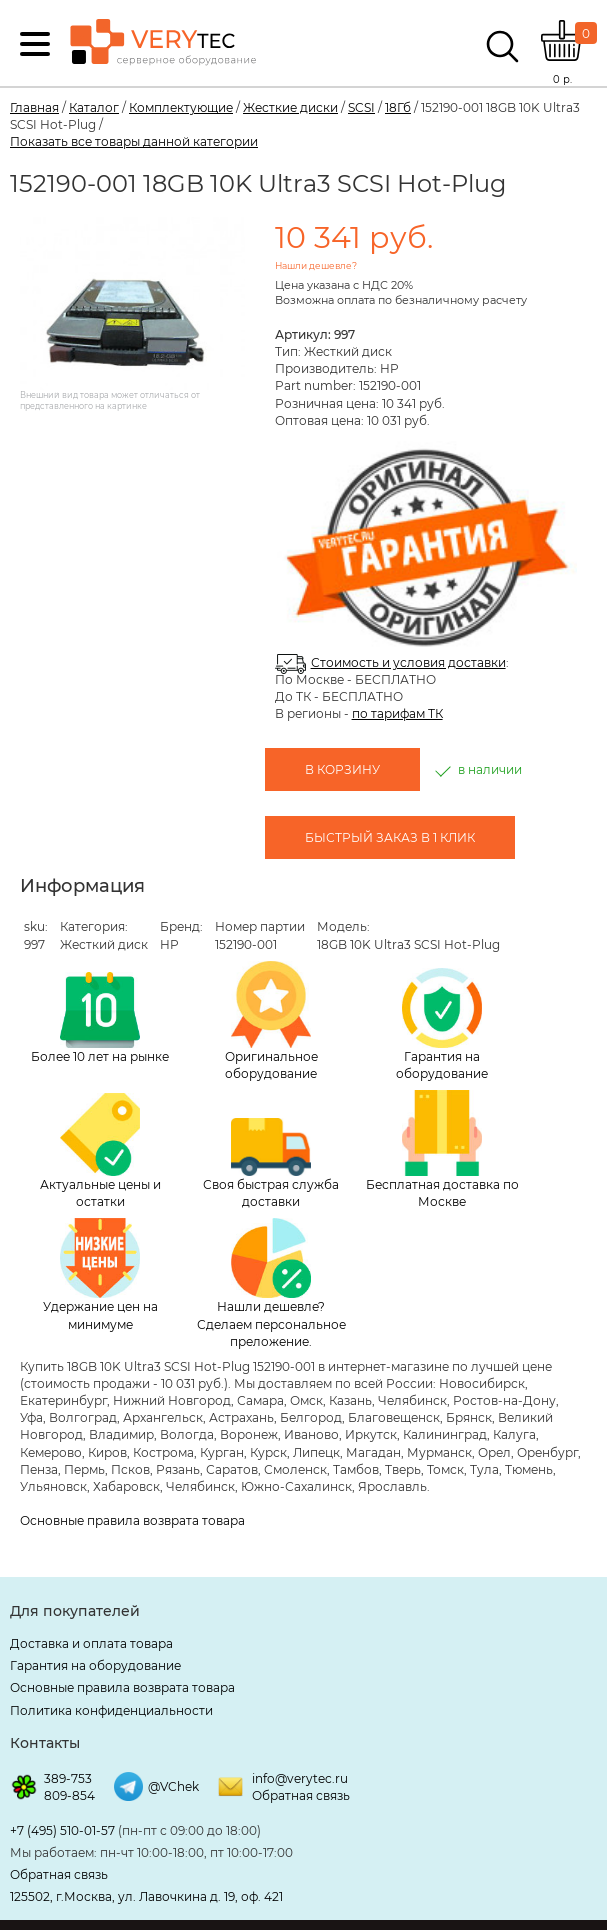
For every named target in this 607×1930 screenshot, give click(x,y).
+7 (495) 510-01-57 (62, 1830)
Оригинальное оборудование (271, 1021)
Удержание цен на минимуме (100, 1274)
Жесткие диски (290, 107)
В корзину (342, 769)
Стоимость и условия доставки (408, 662)
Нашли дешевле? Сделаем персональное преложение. (271, 1283)
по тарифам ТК (397, 713)
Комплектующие (181, 107)
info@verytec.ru (300, 1778)
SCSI (361, 107)
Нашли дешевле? (316, 265)
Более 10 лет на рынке (100, 1018)
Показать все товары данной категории (134, 141)
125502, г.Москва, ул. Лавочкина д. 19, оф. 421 (146, 1896)
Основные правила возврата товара (132, 1520)
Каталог (94, 107)
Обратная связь (301, 1795)
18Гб (398, 107)
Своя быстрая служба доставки (271, 1164)
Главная (34, 107)
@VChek (173, 1786)
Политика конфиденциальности (111, 1710)
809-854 (69, 1795)
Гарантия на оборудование (442, 1024)
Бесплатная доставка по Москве (442, 1149)
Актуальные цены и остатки (100, 1151)
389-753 (68, 1778)
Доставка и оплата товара (91, 1643)
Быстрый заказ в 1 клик (390, 837)
